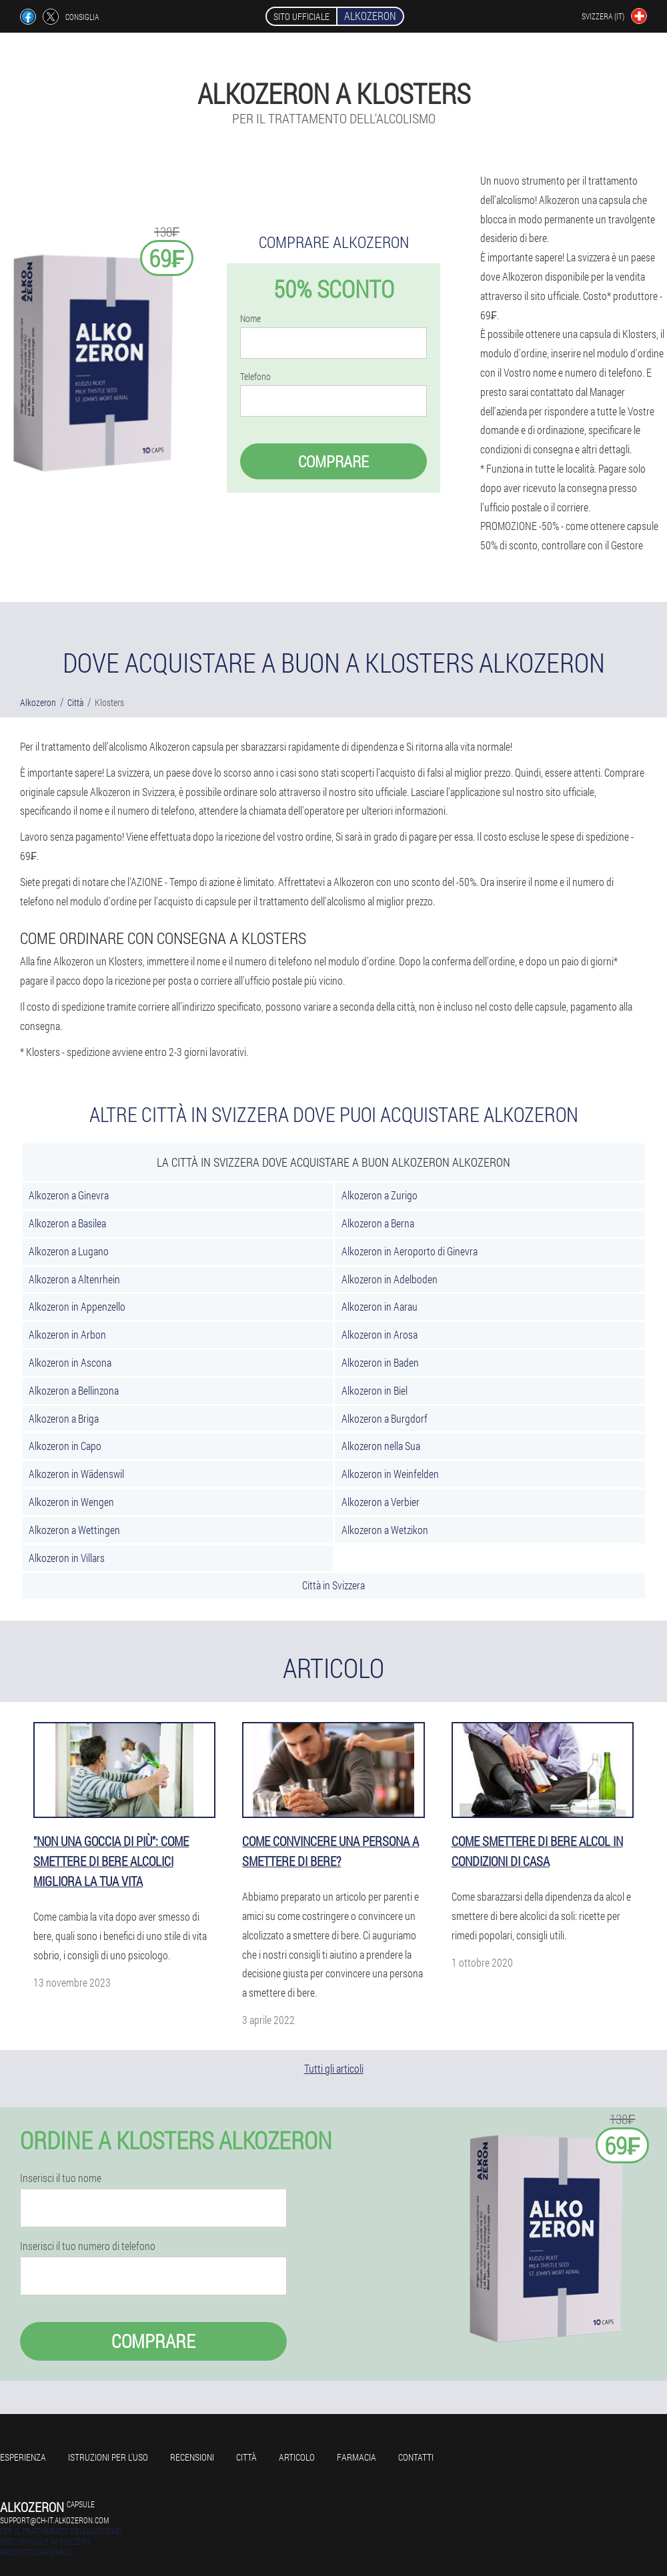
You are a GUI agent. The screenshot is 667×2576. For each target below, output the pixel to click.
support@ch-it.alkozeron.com (54, 2520)
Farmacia (356, 2457)
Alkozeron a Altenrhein (74, 1279)
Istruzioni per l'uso (108, 2457)
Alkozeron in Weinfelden (390, 1474)
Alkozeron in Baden (380, 1362)
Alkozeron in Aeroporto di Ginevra (410, 1251)
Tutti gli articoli (334, 2068)
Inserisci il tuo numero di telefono (87, 2246)
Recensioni (192, 2457)
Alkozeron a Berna (378, 1223)
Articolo (297, 2457)
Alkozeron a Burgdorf (385, 1418)
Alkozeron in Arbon (67, 1334)
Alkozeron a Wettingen (74, 1530)
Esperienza (23, 2457)
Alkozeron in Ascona (70, 1362)
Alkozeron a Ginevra (69, 1195)
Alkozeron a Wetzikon (385, 1530)
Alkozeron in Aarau (380, 1306)
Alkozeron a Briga (64, 1418)
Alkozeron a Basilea (67, 1223)
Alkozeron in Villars (67, 1558)
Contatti (416, 2457)
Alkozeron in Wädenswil (76, 1474)
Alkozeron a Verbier (381, 1502)
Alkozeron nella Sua (381, 1446)
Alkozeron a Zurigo (380, 1195)
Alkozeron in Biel (375, 1390)
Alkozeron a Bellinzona (74, 1390)
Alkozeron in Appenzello (77, 1306)
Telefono (255, 376)
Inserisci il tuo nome (60, 2178)
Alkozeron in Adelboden (390, 1279)
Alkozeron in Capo (65, 1446)
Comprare (333, 461)
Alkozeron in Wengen (71, 1502)
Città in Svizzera (333, 1585)
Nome (250, 318)
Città (246, 2457)
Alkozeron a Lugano (69, 1251)
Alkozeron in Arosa (380, 1334)
